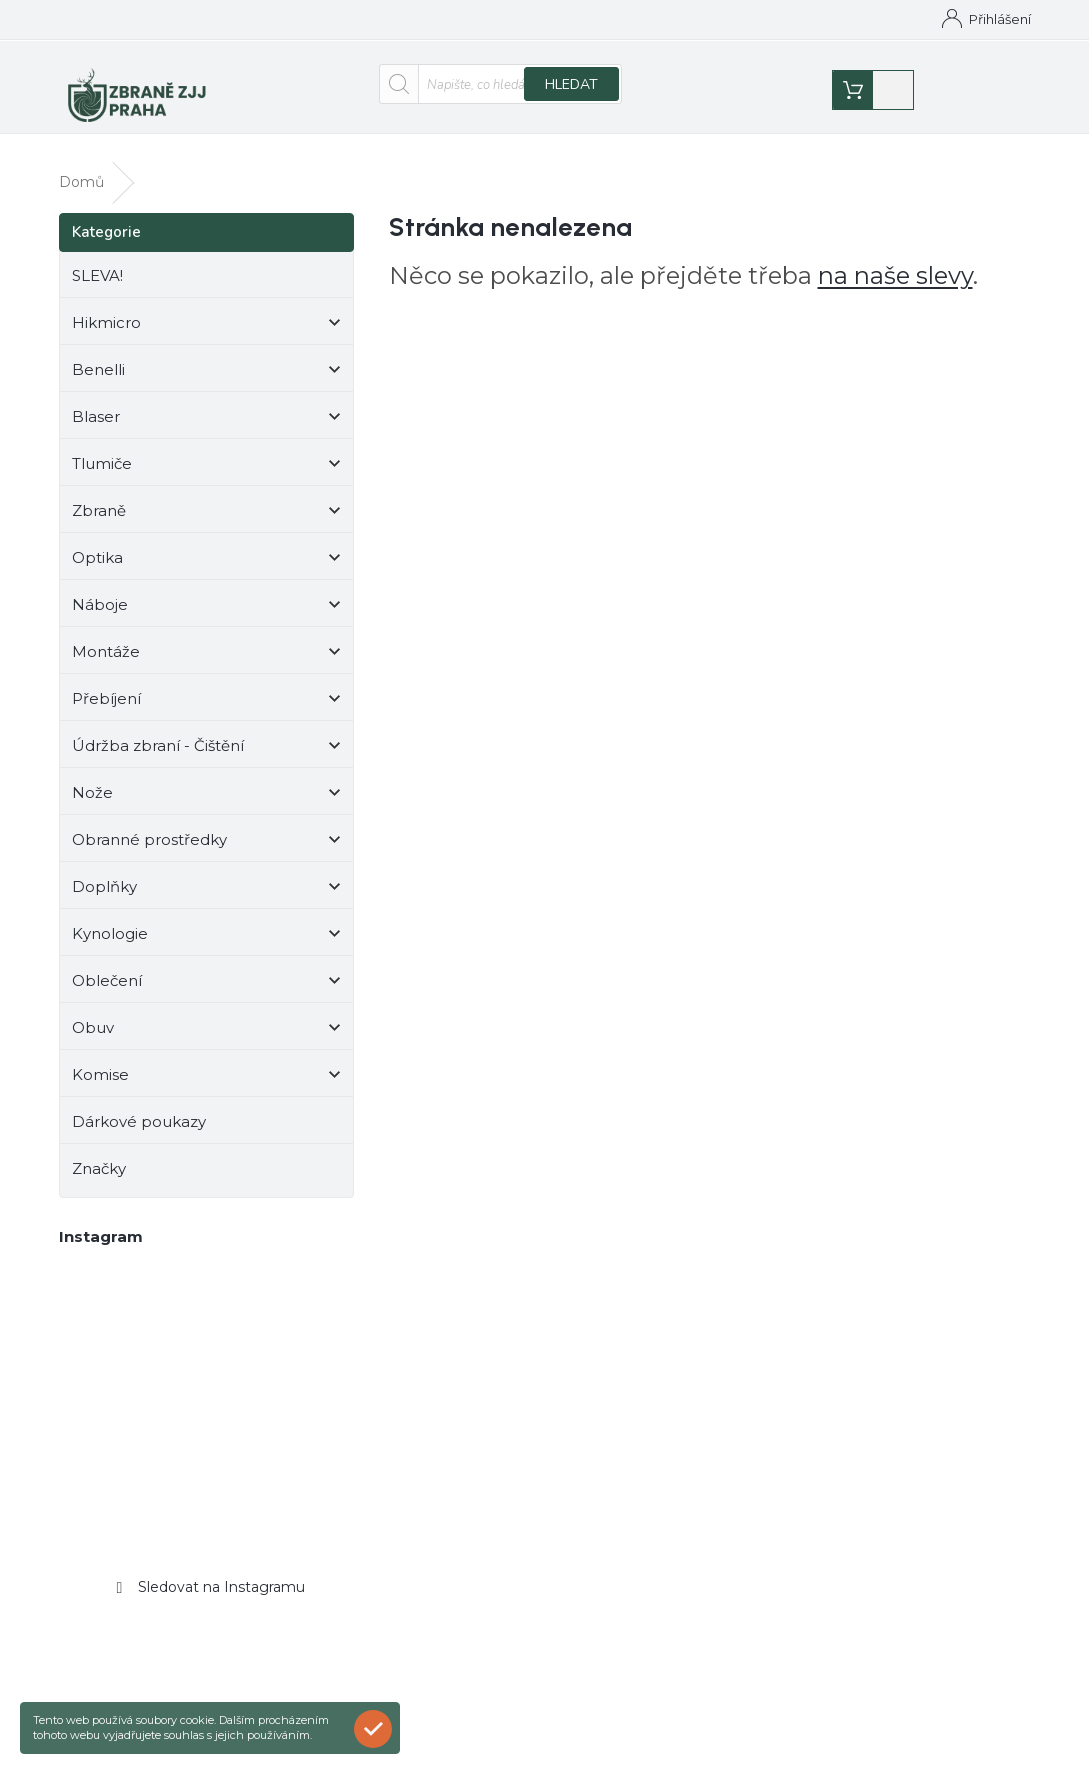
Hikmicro (206, 306)
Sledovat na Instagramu (221, 1568)
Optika (206, 541)
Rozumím (378, 1728)
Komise (206, 1058)
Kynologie (206, 917)
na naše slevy (895, 256)
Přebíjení (206, 682)
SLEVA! (99, 256)
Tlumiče (206, 447)
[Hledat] (500, 87)
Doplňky (206, 870)
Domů (482, 19)
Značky (99, 1149)
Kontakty (557, 19)
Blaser (206, 400)
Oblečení (206, 964)
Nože (206, 776)
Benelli (206, 353)
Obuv (206, 1011)
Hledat (571, 87)
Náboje (206, 588)
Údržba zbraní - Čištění (206, 729)
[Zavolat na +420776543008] (205, 22)
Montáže (206, 635)
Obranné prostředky (206, 823)
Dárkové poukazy (141, 1102)
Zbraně (206, 494)
